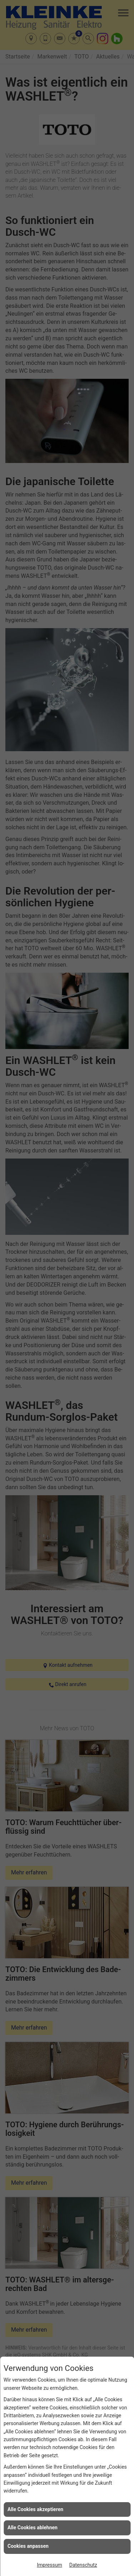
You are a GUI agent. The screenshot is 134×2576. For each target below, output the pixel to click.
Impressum (49, 2565)
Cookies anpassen (28, 2546)
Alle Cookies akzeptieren (35, 2509)
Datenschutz (83, 2565)
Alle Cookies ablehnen (33, 2527)
